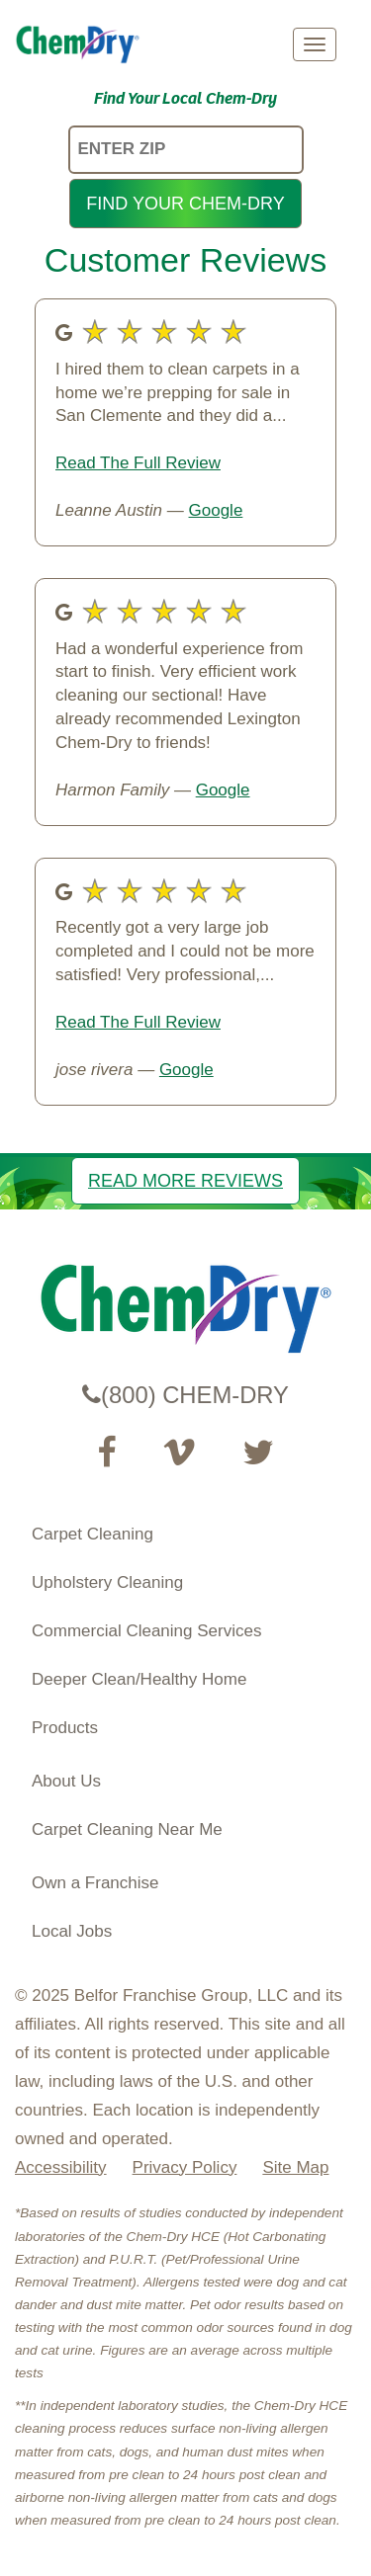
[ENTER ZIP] (186, 149)
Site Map (295, 2167)
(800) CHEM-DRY (185, 1394)
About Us (66, 1781)
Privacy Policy (185, 2167)
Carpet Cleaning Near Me (127, 1829)
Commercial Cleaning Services (146, 1630)
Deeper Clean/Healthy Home (139, 1679)
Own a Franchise (95, 1882)
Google (216, 510)
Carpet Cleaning (92, 1534)
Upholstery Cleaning (107, 1582)
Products (65, 1727)
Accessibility (61, 2167)
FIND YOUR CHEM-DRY (185, 203)
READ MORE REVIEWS (185, 1181)
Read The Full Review (138, 463)
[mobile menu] (314, 44)
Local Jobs (72, 1931)
